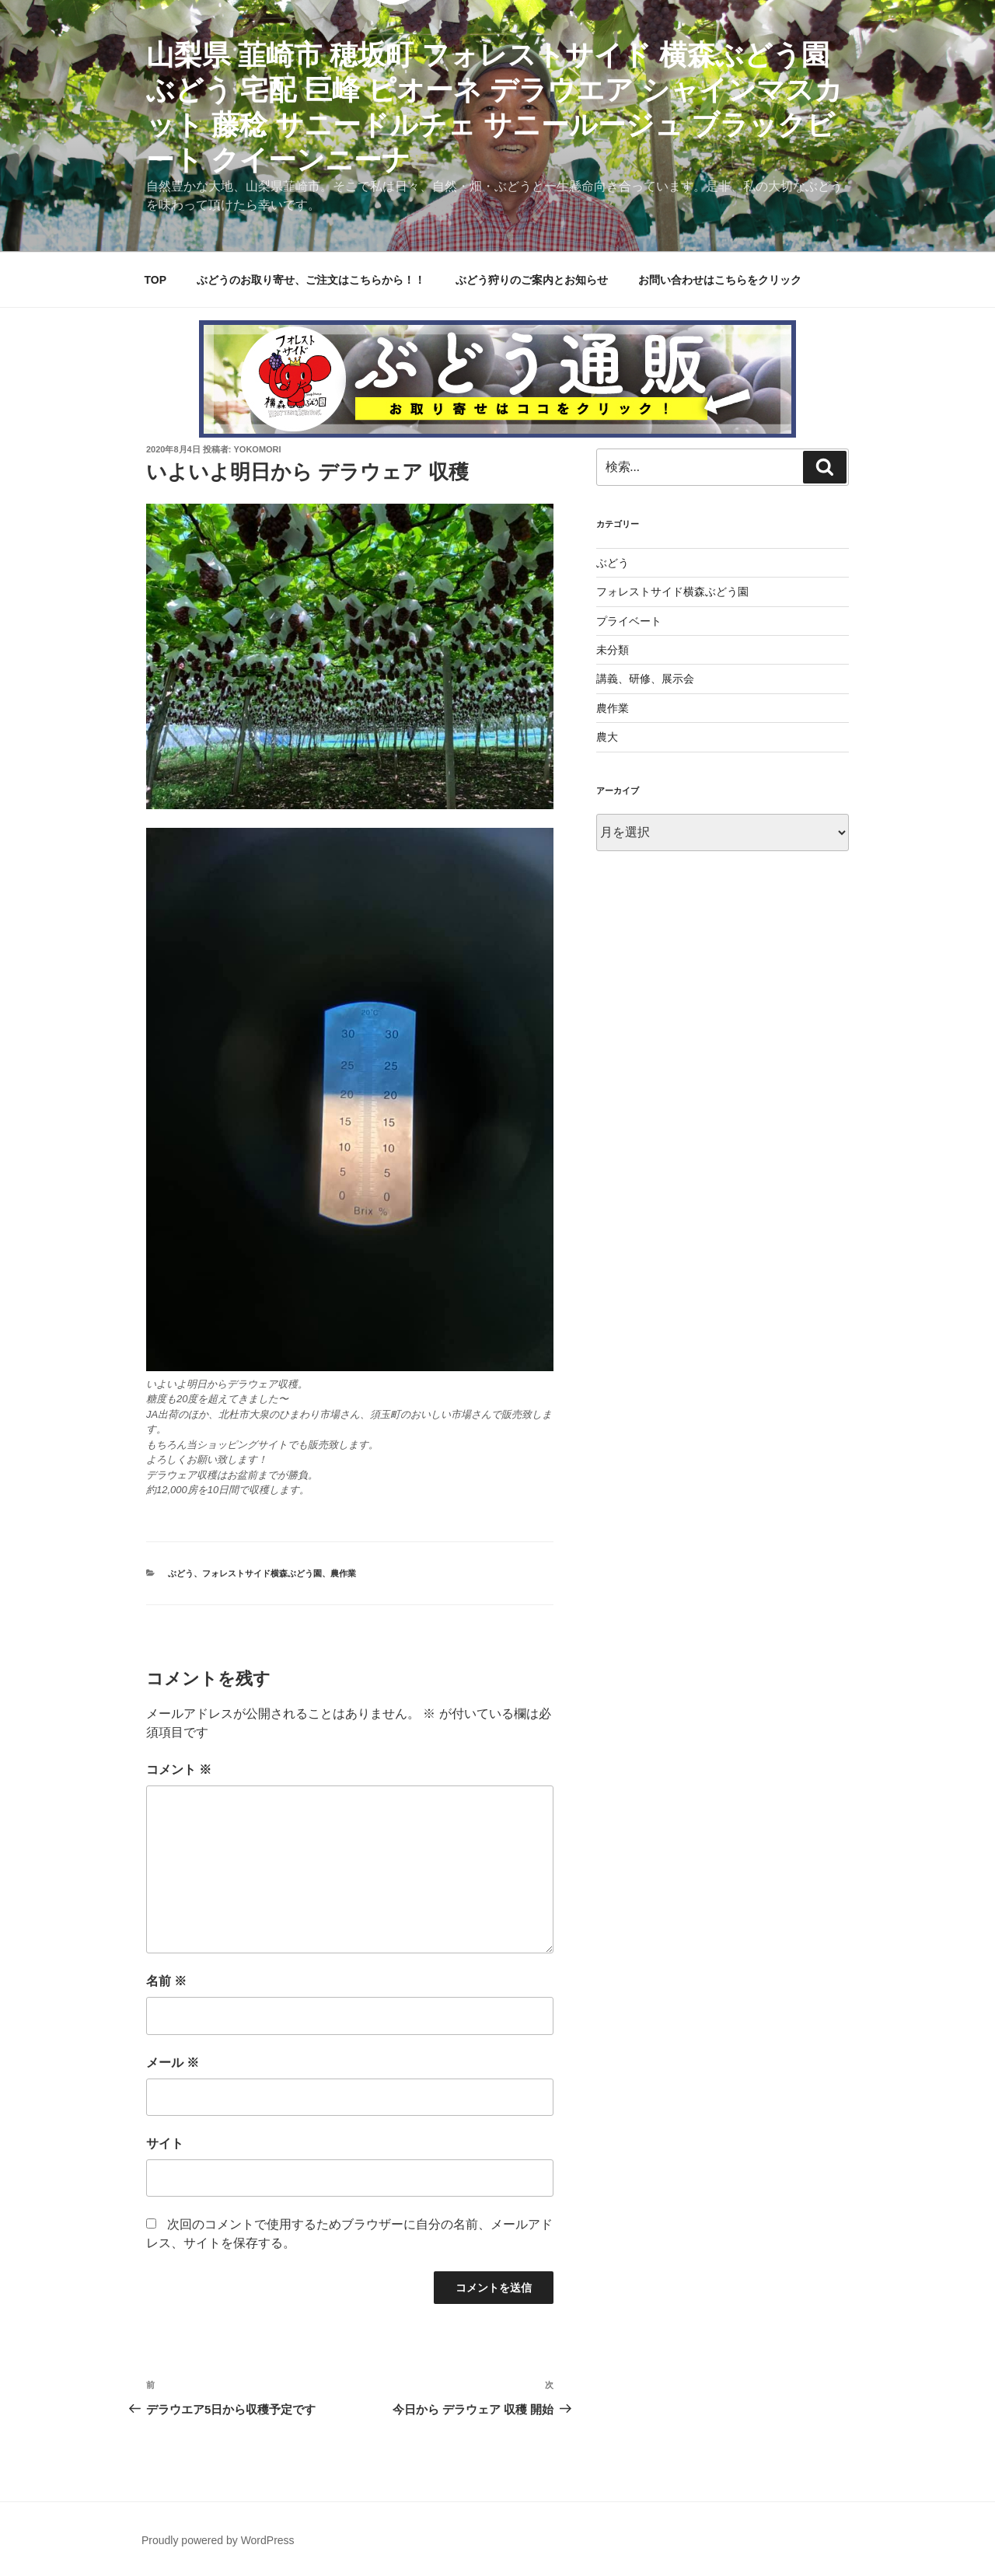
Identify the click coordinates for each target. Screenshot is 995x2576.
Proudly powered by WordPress (218, 2540)
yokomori (257, 449)
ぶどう (181, 1573)
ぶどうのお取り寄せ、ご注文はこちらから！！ (311, 280)
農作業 (343, 1573)
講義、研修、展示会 (645, 678)
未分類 (612, 650)
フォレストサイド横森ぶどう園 (262, 1573)
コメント (178, 1769)
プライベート (629, 621)
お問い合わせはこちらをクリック (719, 280)
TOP (156, 280)
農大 (607, 737)
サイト (164, 2143)
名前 (166, 1981)
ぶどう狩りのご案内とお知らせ (532, 280)
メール (172, 2062)
